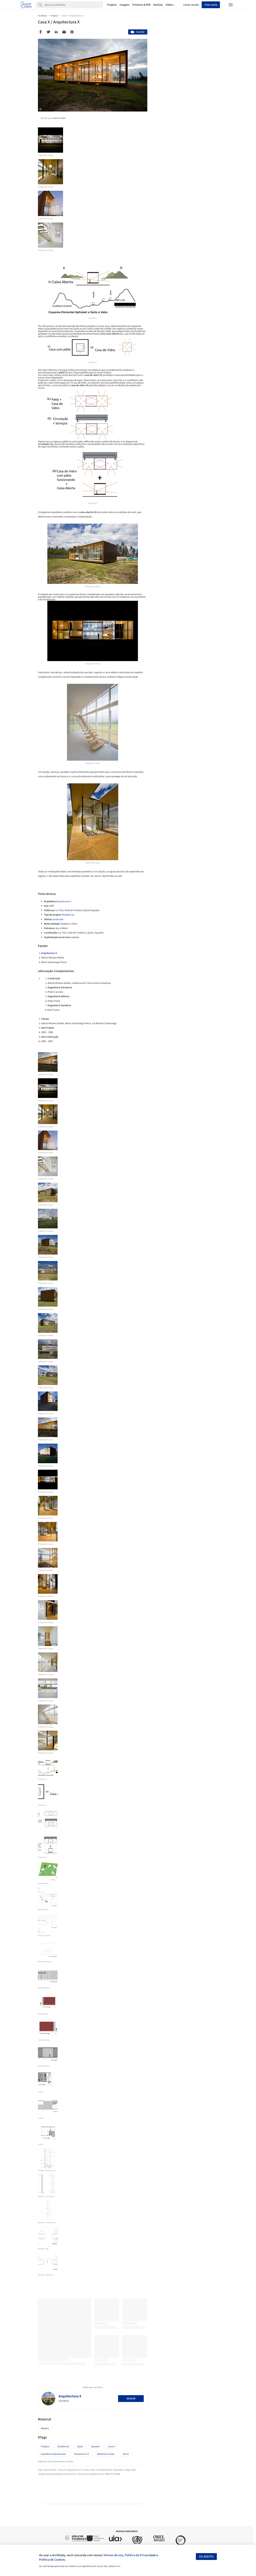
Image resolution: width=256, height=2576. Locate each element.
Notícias (158, 4)
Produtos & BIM (141, 4)
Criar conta (210, 5)
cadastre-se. (114, 2566)
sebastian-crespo (106, 2454)
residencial (63, 2446)
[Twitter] (48, 31)
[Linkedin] (56, 31)
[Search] (74, 4)
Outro (126, 2454)
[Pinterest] (72, 31)
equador (95, 2446)
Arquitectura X (63, 901)
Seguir (130, 2398)
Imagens (125, 4)
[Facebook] (40, 31)
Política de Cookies (52, 2559)
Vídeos (169, 4)
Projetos (112, 4)
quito (80, 2446)
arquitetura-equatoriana (53, 2454)
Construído (57, 919)
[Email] (64, 31)
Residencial (68, 915)
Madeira (45, 2428)
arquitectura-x (81, 2454)
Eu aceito (206, 2556)
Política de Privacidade (140, 2555)
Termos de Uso (113, 2555)
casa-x (111, 2446)
